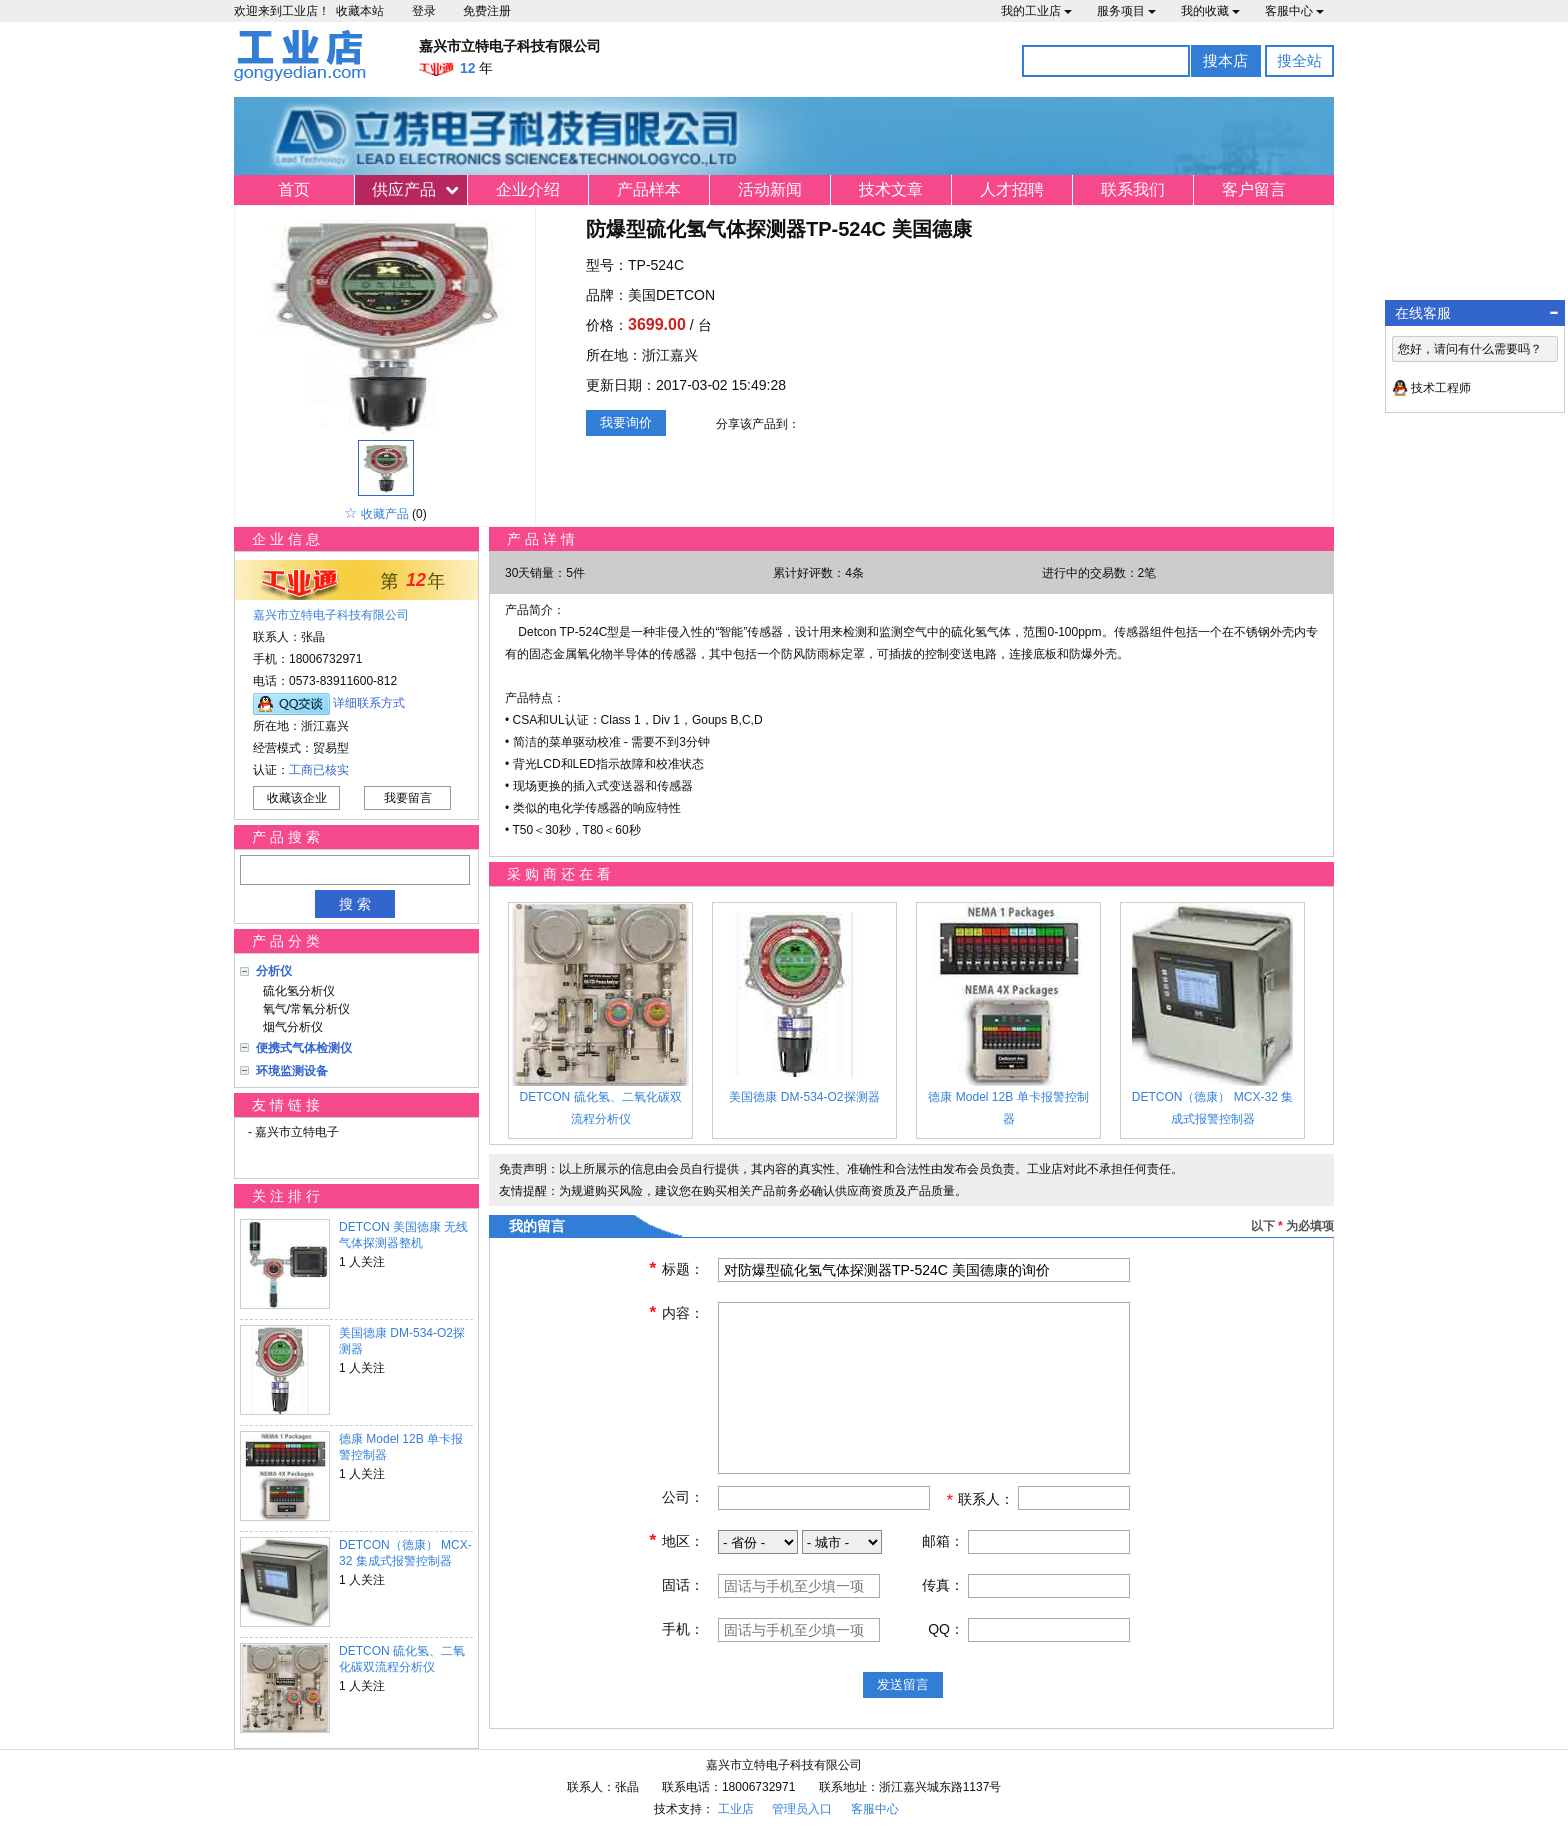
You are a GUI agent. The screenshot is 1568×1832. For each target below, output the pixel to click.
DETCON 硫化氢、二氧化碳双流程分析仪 (402, 1659)
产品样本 (649, 189)
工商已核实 (319, 770)
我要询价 (626, 422)
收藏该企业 (297, 798)
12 (416, 580)
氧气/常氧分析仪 (303, 1009)
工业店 (736, 1809)
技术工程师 (1441, 388)
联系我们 (1133, 189)
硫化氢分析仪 (295, 991)
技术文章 (891, 189)
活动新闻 (770, 189)
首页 (294, 189)
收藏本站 (360, 11)
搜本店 (1225, 60)
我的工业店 (1036, 11)
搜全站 (1299, 60)
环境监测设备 (292, 1071)
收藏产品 (385, 514)
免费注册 (487, 11)
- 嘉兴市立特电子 (293, 1132)
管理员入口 (802, 1809)
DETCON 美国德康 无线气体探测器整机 (403, 1235)
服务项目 (1126, 11)
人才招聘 (1012, 189)
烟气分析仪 (289, 1027)
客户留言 (1254, 189)
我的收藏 (1210, 11)
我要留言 (408, 798)
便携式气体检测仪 (304, 1048)
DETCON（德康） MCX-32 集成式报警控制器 (405, 1553)
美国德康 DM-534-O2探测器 (402, 1341)
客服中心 (1294, 11)
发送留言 (903, 1684)
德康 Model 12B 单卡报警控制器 (401, 1447)
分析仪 (274, 971)
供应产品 (404, 189)
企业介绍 (528, 189)
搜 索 (355, 904)
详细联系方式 (369, 703)
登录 (424, 11)
